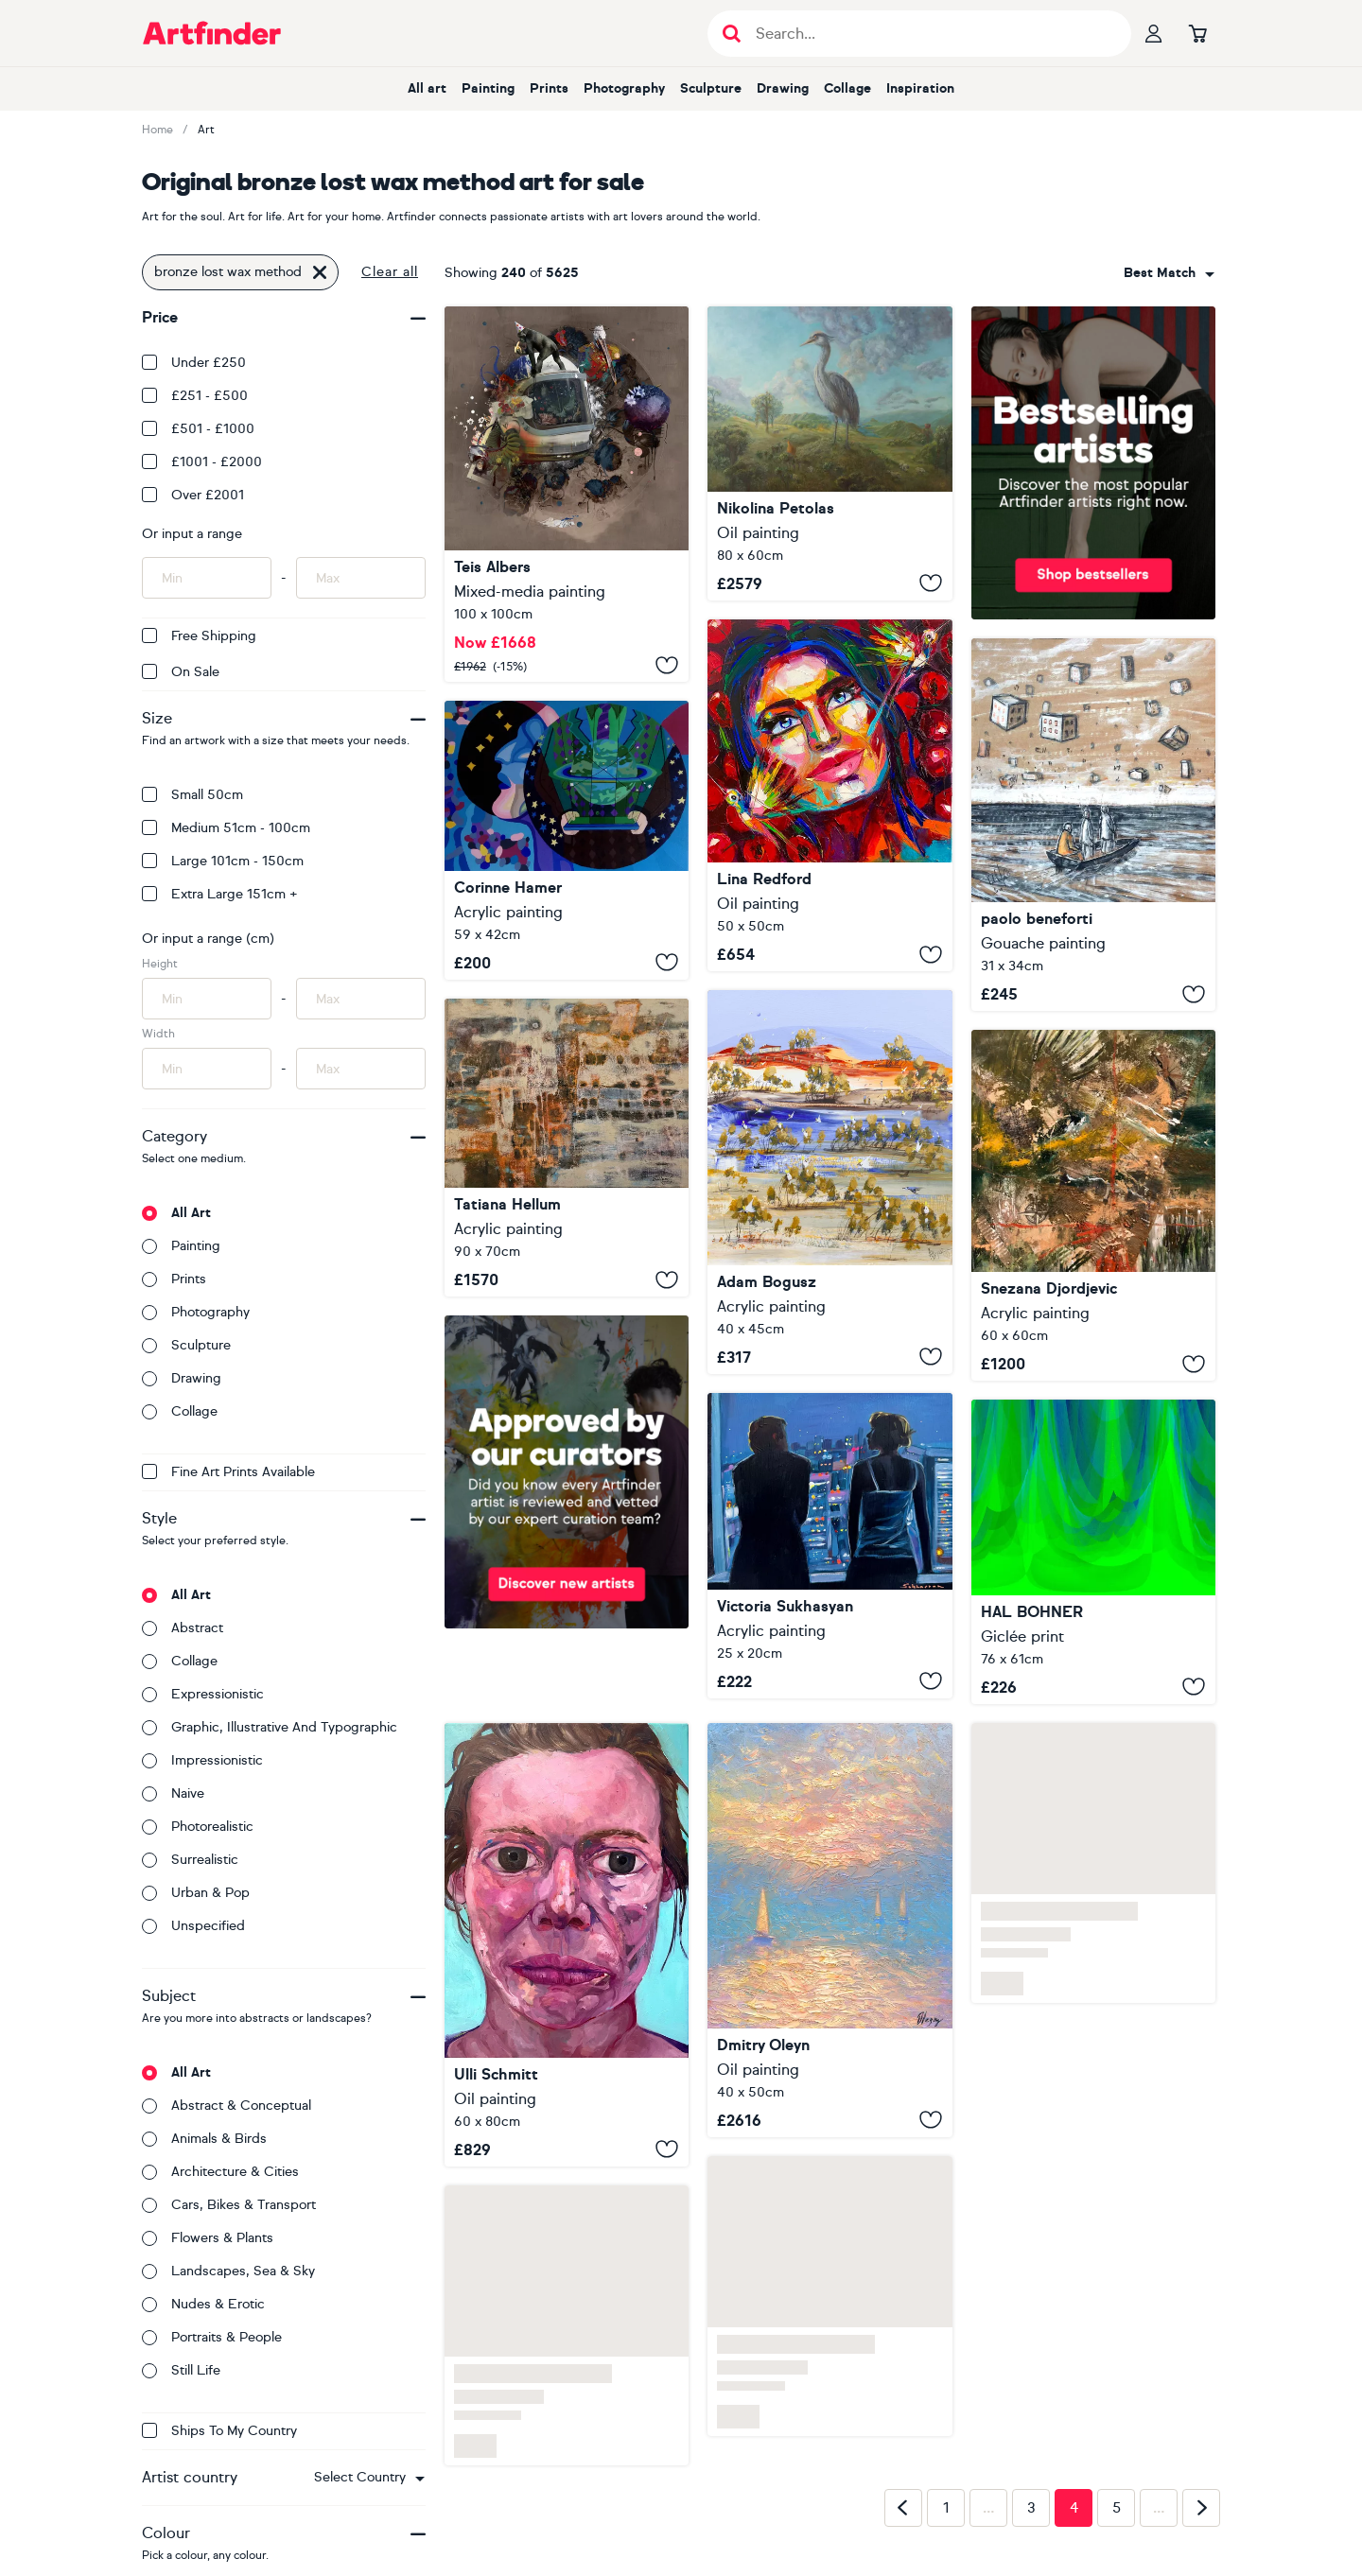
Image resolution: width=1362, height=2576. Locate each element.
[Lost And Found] (829, 1181)
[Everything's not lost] (567, 494)
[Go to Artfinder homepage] (211, 33)
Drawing (783, 88)
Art (206, 129)
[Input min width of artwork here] (206, 1068)
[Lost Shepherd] (829, 453)
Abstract (182, 1628)
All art (427, 88)
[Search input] (929, 33)
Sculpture (711, 88)
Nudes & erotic (203, 2304)
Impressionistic (202, 1760)
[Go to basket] (1197, 33)
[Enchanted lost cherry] (829, 795)
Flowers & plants (207, 2238)
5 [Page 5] (1116, 2507)
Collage (847, 88)
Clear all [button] (389, 272)
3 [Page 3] (1031, 2507)
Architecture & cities (220, 2172)
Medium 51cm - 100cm (226, 828)
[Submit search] (731, 33)
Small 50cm (192, 795)
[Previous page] (903, 2508)
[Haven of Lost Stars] (829, 1930)
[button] (369, 2477)
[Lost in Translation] (829, 1545)
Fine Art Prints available (228, 1472)
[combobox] (369, 2477)
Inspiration (920, 88)
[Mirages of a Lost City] (567, 1148)
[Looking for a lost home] (1093, 825)
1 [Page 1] (946, 2507)
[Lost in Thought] (567, 840)
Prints (549, 88)
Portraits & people (212, 2337)
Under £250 (194, 363)
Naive (173, 1793)
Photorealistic (197, 1827)
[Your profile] (1154, 33)
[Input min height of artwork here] (206, 998)
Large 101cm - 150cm (223, 861)
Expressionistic (203, 1694)
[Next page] (1201, 2508)
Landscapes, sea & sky (228, 2271)
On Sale (180, 672)
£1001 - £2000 (202, 462)
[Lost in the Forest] (1093, 1552)
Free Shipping (199, 636)
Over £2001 (193, 495)
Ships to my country (219, 2431)
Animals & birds (204, 2139)
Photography (624, 88)
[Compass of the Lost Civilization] (1093, 1205)
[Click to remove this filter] (320, 272)
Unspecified (193, 1926)
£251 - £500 (195, 396)
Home (157, 129)
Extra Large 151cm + (220, 894)
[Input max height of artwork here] (361, 998)
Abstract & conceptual (226, 2105)
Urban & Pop (196, 1893)
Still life (181, 2370)
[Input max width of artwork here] (361, 1068)
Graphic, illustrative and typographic (269, 1727)
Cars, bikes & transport (229, 2205)
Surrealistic (190, 1860)
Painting (488, 88)
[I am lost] (567, 1945)
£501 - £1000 (198, 429)
